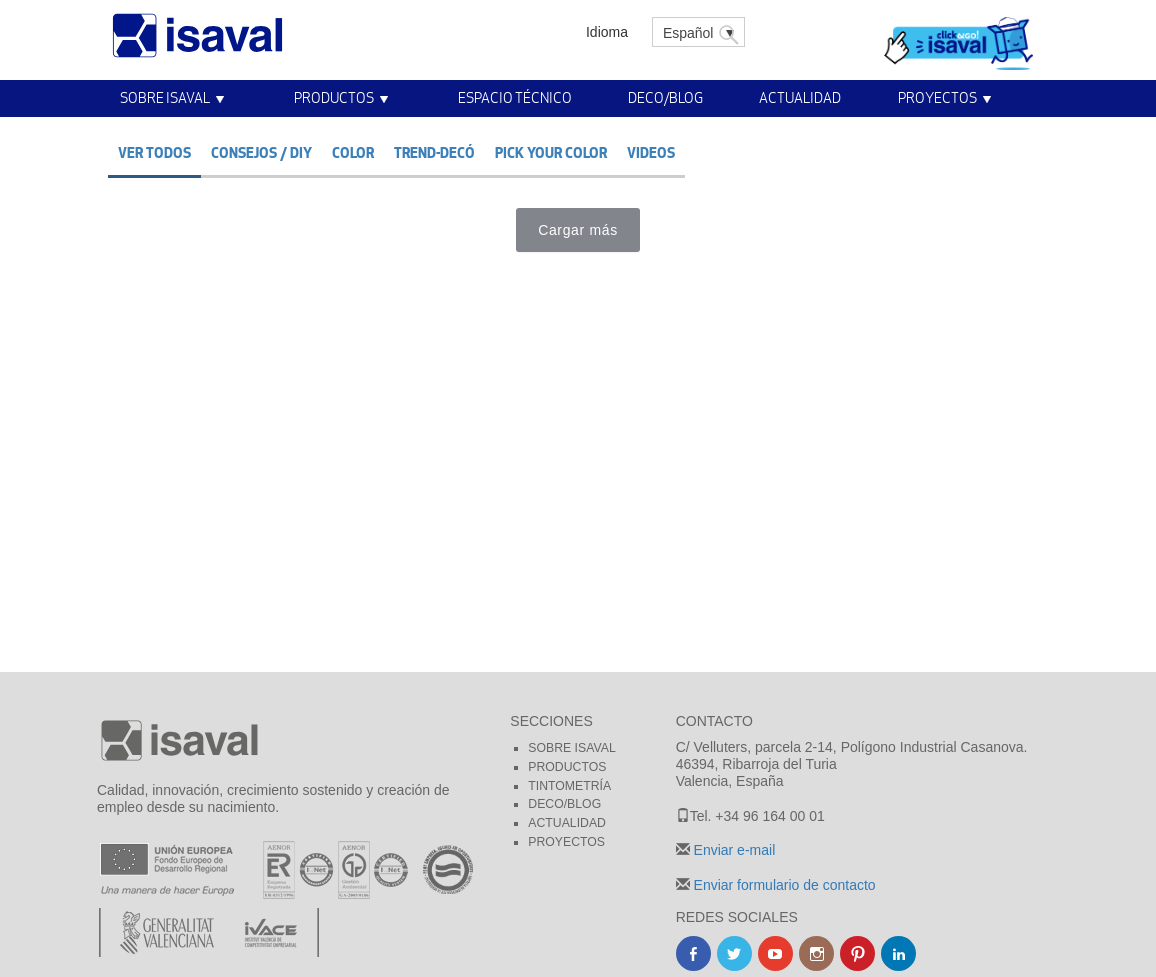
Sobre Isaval (165, 97)
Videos (651, 152)
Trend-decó (434, 152)
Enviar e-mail (733, 850)
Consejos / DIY (261, 152)
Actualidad (800, 97)
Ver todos (154, 152)
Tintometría (569, 786)
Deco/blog (564, 804)
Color (353, 152)
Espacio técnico (515, 97)
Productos (334, 97)
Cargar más (578, 230)
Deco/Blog (665, 97)
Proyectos (937, 97)
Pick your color (551, 152)
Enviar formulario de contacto (783, 885)
